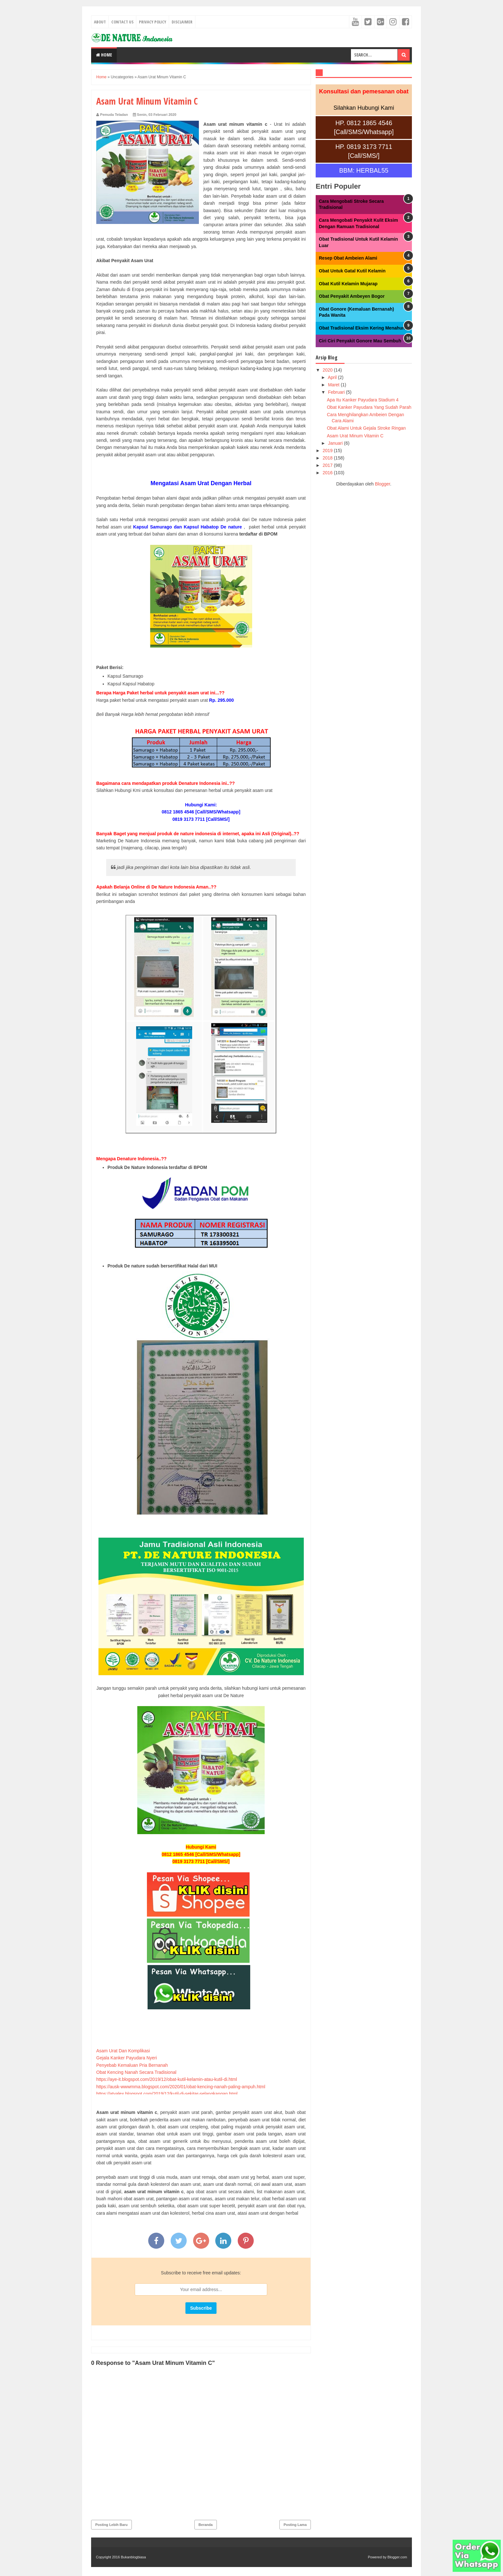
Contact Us (122, 22)
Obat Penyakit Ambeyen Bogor (352, 296)
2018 (328, 457)
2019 (328, 450)
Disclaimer (182, 22)
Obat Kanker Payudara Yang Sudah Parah (369, 407)
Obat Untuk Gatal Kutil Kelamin (352, 270)
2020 (328, 370)
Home (104, 55)
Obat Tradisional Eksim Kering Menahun (362, 328)
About (100, 22)
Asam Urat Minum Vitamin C (355, 435)
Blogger (382, 483)
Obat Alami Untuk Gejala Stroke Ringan (366, 428)
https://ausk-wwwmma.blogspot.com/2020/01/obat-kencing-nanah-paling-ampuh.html (180, 2086)
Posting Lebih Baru (111, 2525)
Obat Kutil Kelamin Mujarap (348, 283)
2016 (328, 472)
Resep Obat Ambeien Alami (348, 258)
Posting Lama (295, 2525)
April (333, 377)
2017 (328, 465)
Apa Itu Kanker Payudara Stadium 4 (362, 399)
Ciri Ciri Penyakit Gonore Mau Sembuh (360, 340)
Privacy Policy (152, 22)
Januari (336, 443)
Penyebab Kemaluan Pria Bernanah (132, 2065)
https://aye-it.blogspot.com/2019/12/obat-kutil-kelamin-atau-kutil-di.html (166, 2079)
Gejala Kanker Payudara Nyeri (126, 2057)
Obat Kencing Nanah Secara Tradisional (136, 2072)
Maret (334, 384)
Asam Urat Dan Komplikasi (123, 2050)
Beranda (206, 2525)
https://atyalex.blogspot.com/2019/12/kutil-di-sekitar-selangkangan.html (166, 2093)
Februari (337, 392)
